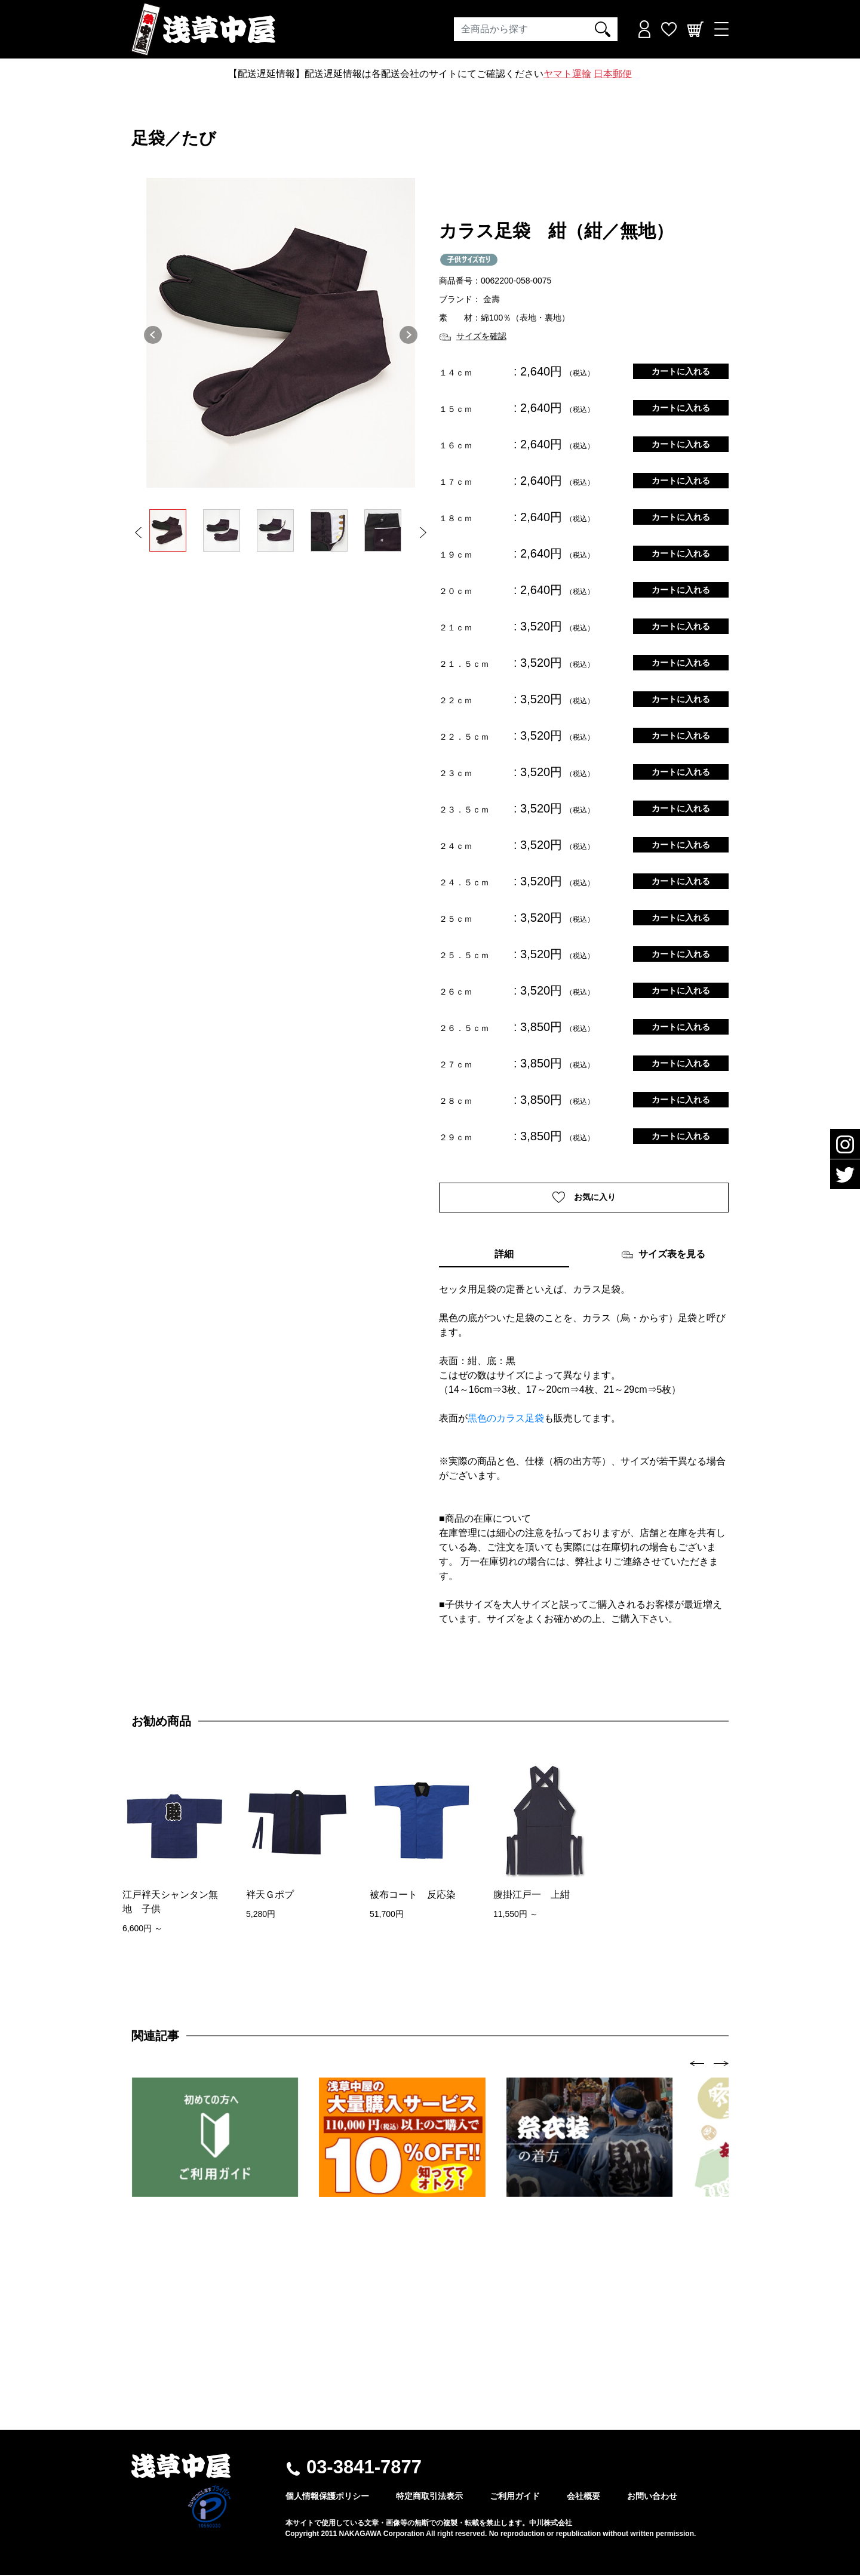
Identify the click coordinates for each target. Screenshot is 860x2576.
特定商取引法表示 (429, 2497)
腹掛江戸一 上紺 (531, 1895)
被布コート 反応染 (413, 1895)
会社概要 (583, 2497)
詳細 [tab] (504, 1255)
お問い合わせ (652, 2497)
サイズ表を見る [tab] (663, 1256)
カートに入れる (681, 371)
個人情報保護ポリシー (327, 2497)
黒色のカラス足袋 (506, 1419)
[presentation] (697, 2064)
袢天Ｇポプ (270, 1895)
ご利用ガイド (515, 2497)
